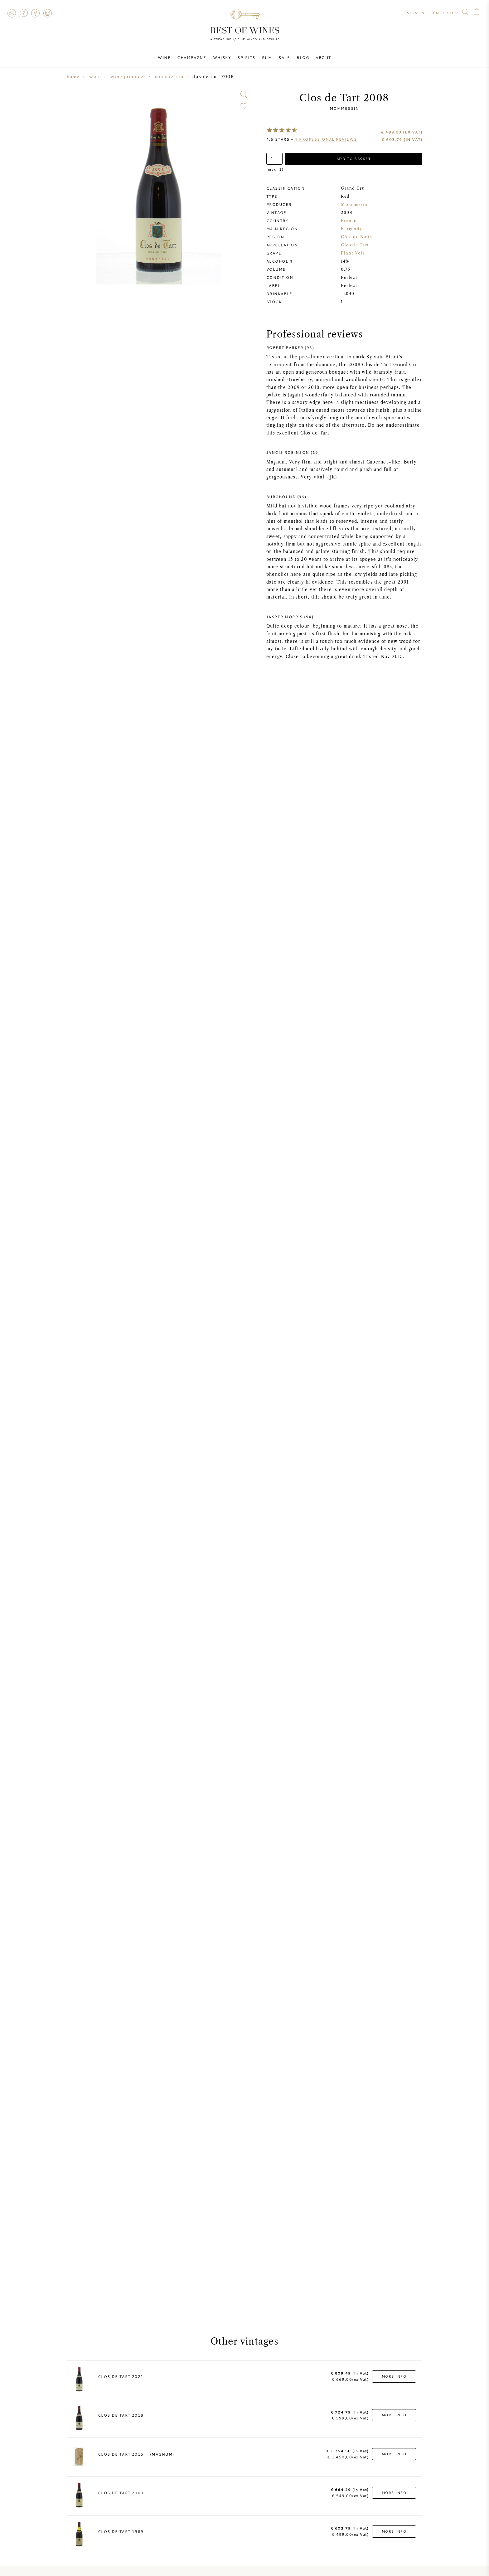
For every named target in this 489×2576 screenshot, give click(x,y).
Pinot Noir (353, 253)
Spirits (246, 57)
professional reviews (326, 139)
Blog (302, 57)
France (349, 221)
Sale (284, 57)
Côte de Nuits (356, 237)
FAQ (23, 13)
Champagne (192, 57)
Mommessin (344, 108)
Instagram (47, 13)
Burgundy (351, 229)
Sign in (416, 12)
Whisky (222, 57)
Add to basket (353, 158)
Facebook (35, 13)
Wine (165, 57)
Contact (11, 13)
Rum (267, 57)
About (322, 57)
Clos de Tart (355, 245)
